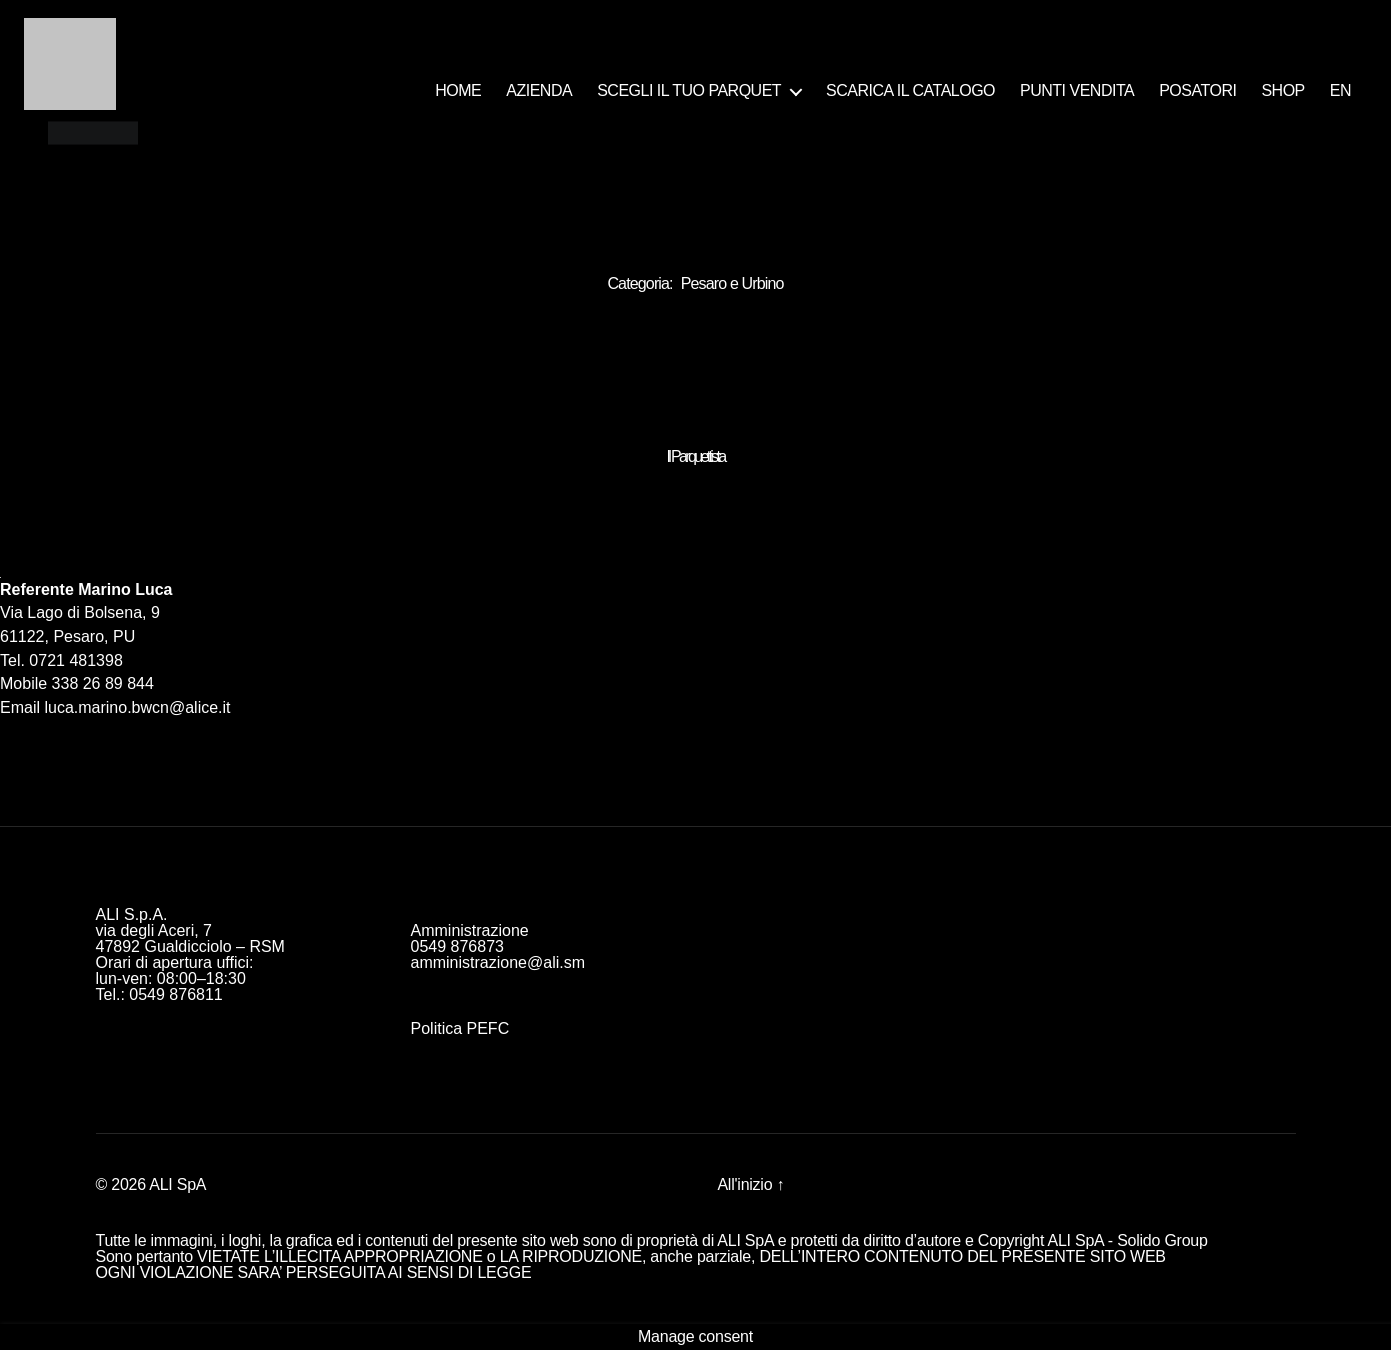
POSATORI (1197, 90)
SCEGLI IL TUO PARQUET (689, 90)
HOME (458, 90)
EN (1340, 90)
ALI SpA (177, 1184)
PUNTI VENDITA (1077, 90)
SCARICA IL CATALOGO (910, 90)
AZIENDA (539, 90)
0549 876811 (175, 994)
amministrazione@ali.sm (498, 962)
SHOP (1282, 90)
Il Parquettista (696, 456)
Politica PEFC (460, 1028)
